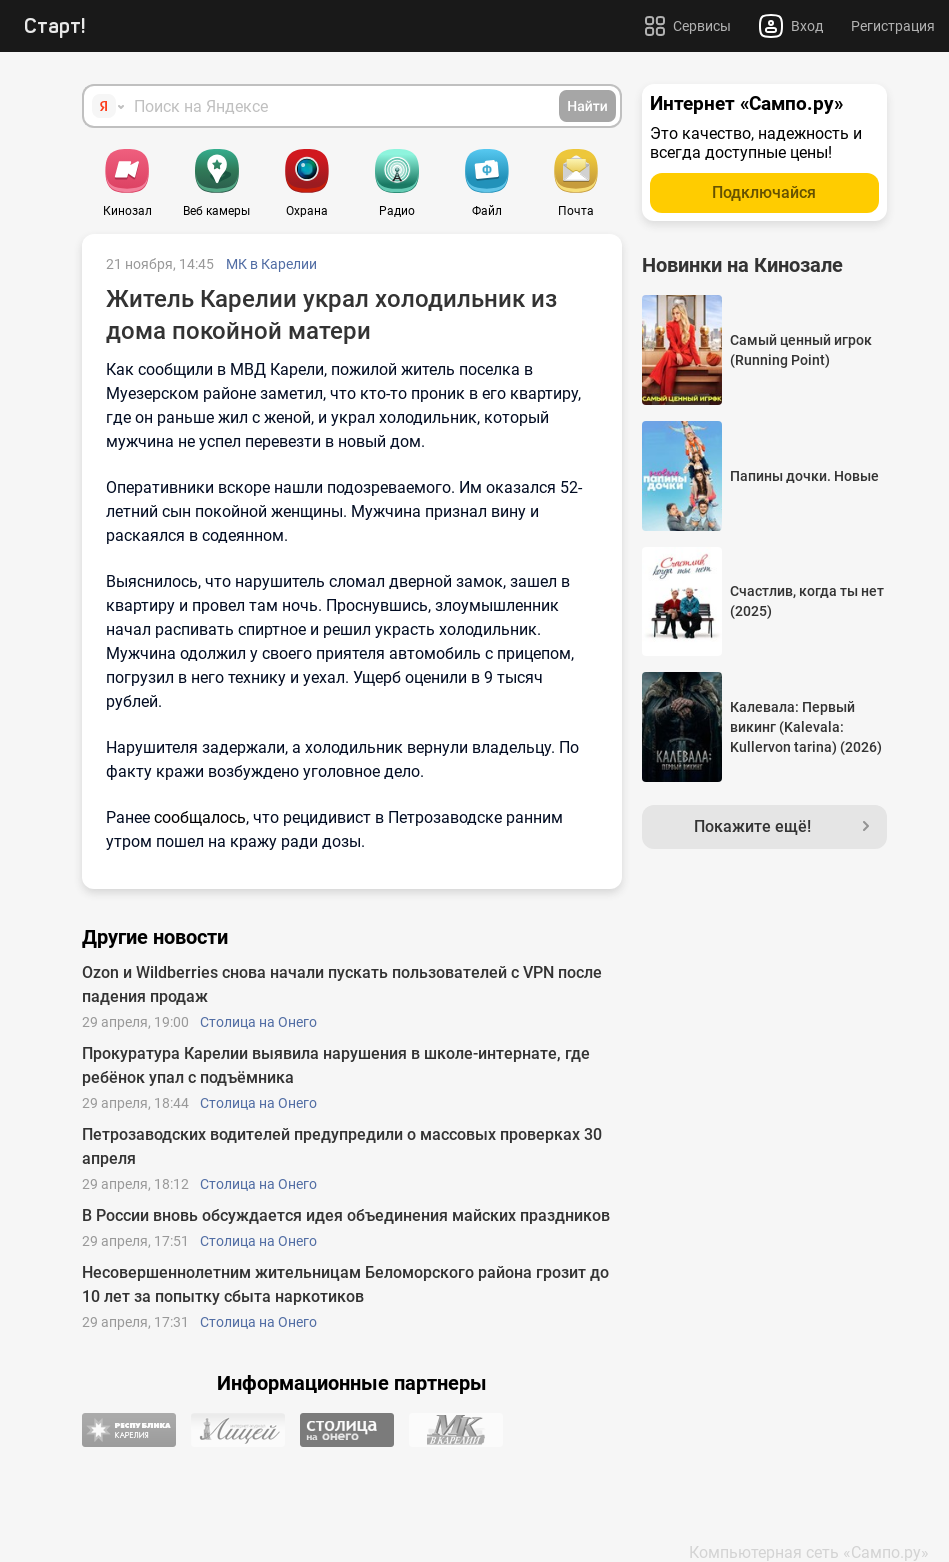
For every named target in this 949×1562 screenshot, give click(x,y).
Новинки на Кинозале (742, 265)
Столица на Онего (258, 1022)
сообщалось (200, 817)
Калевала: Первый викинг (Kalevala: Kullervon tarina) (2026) (806, 727)
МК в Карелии (271, 264)
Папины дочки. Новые (804, 476)
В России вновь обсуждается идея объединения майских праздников (346, 1215)
